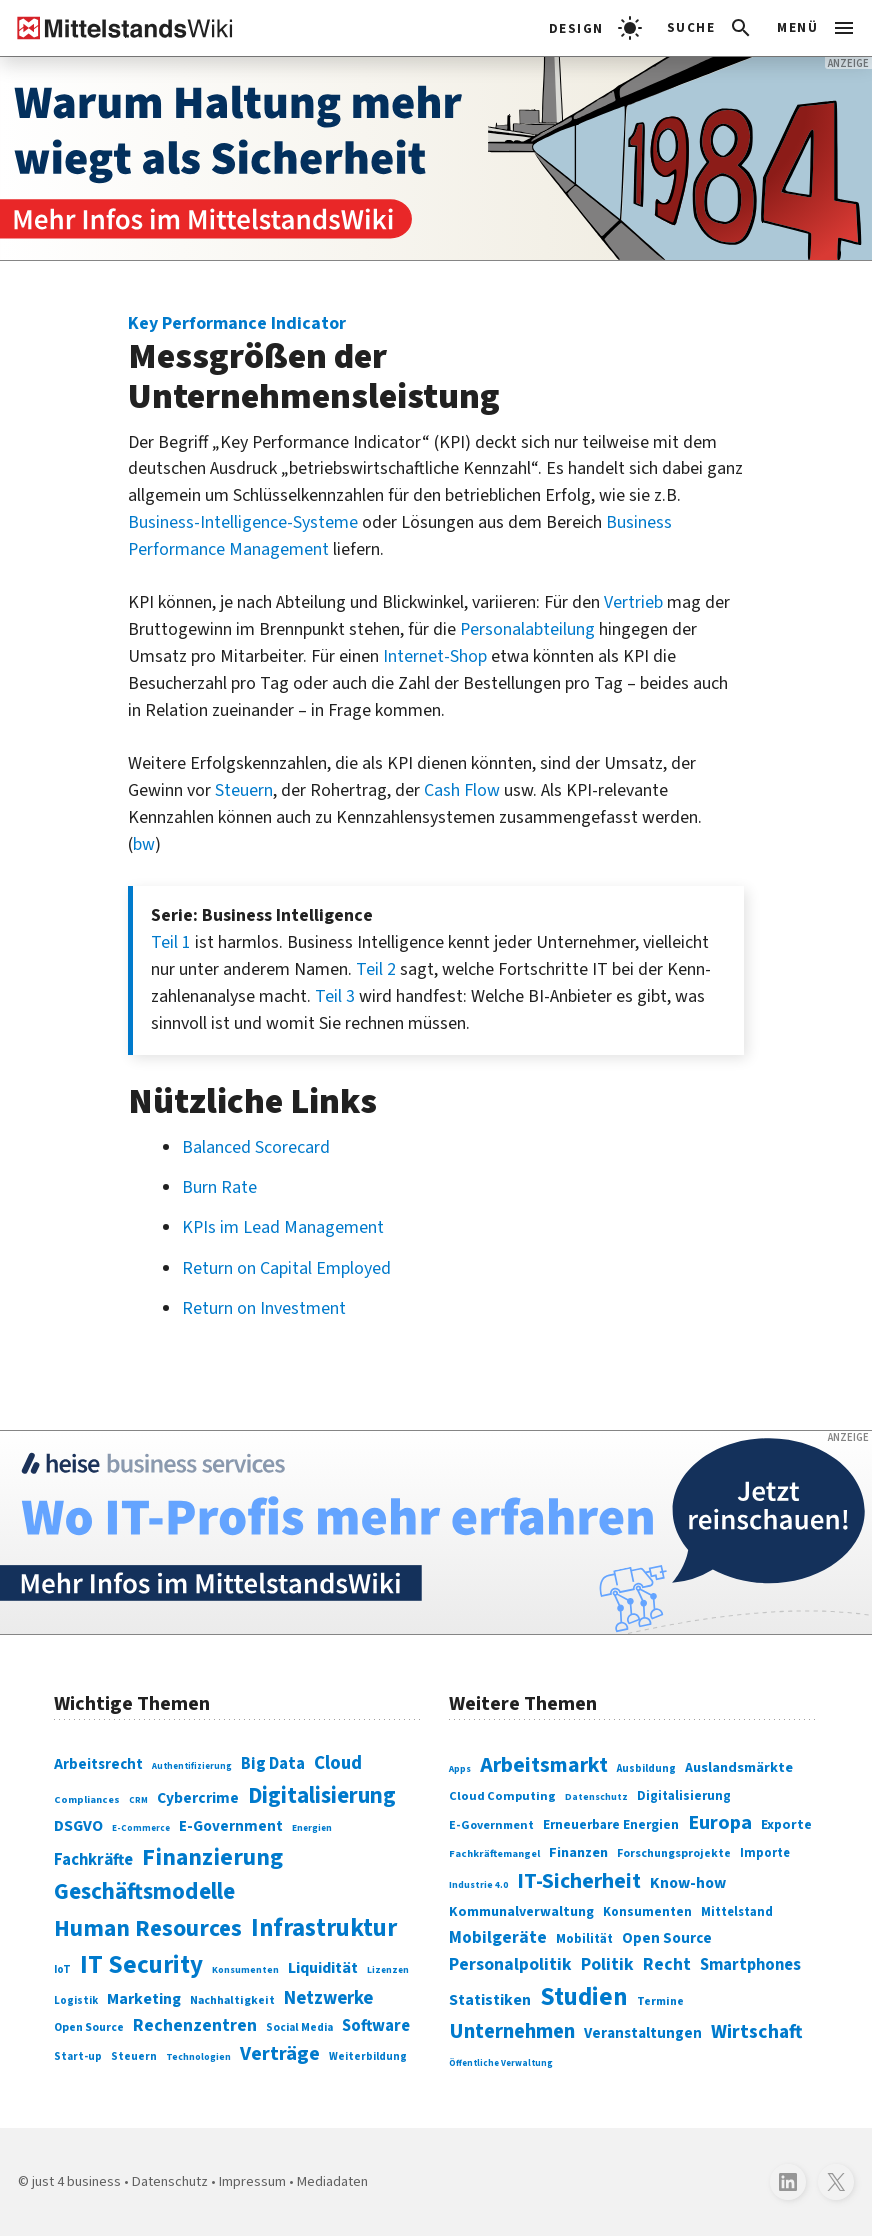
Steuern (244, 790)
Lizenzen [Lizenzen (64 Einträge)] (388, 1970)
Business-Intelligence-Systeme (243, 522)
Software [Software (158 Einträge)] (376, 2026)
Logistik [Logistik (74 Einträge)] (76, 2000)
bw (144, 844)
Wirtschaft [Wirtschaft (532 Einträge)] (757, 2032)
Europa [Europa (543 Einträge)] (720, 1823)
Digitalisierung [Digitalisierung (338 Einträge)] (322, 1796)
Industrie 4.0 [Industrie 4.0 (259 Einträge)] (478, 1885)
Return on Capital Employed (286, 1268)
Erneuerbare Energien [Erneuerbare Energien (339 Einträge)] (611, 1824)
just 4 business (76, 2181)
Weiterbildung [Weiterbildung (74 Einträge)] (368, 2056)
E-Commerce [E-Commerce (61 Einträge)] (141, 1828)
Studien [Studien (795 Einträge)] (584, 1997)
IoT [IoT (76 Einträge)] (62, 1969)
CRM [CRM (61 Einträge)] (138, 1800)
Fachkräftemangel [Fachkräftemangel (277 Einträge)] (494, 1853)
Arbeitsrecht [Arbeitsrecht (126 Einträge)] (98, 1764)
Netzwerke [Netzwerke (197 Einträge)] (328, 1998)
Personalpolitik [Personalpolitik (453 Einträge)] (510, 1964)
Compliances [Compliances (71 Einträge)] (87, 1799)
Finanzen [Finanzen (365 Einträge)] (578, 1852)
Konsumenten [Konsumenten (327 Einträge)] (647, 1912)
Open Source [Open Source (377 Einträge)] (667, 1938)
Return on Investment (264, 1308)
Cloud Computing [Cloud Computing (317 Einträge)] (502, 1796)
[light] (595, 28)
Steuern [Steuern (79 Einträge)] (134, 2056)
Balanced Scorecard (256, 1147)
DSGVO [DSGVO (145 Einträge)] (78, 1826)
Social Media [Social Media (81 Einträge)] (299, 2027)
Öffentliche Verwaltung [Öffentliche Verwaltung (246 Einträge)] (501, 2063)
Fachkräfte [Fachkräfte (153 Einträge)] (93, 1860)
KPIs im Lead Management (283, 1227)
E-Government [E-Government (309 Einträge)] (491, 1825)
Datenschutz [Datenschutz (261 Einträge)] (596, 1797)
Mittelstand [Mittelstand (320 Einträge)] (737, 1912)
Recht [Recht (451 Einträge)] (667, 1964)
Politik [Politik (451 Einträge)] (607, 1964)
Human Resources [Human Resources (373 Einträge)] (148, 1928)
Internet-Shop (435, 656)
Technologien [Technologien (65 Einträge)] (198, 2057)
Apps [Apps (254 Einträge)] (460, 1769)
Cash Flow (462, 790)
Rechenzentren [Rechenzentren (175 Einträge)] (195, 2025)
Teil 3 (335, 996)
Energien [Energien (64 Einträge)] (312, 1828)
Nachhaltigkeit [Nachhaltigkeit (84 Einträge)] (232, 2000)
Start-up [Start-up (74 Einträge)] (78, 2056)
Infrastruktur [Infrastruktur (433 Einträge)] (324, 1928)
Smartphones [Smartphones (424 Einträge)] (750, 1965)
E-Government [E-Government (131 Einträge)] (231, 1826)
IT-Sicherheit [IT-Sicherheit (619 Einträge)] (579, 1881)
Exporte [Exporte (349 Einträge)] (786, 1824)
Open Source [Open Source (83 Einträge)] (89, 2027)
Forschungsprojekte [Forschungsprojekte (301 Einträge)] (674, 1853)
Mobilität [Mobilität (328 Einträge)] (584, 1939)
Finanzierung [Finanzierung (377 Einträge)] (212, 1857)
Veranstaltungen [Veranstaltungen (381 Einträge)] (643, 2033)
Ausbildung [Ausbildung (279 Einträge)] (646, 1768)
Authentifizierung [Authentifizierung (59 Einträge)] (192, 1766)
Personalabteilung (527, 629)
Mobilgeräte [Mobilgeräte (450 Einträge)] (498, 1937)
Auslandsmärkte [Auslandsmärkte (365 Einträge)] (739, 1767)
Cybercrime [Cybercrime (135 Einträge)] (198, 1798)
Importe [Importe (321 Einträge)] (765, 1853)
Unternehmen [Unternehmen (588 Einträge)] (512, 2031)
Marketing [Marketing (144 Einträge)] (144, 1999)
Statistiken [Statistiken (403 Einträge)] (490, 2000)
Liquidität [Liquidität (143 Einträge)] (323, 1968)
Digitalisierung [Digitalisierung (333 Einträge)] (684, 1796)
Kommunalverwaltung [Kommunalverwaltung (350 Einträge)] (521, 1912)
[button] (710, 28)
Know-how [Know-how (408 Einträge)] (688, 1883)
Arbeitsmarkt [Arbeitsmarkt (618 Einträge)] (544, 1765)
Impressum (252, 2181)
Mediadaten (332, 2181)
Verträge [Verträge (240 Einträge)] (280, 2053)
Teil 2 (376, 969)
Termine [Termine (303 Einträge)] (660, 2001)
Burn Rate (219, 1187)
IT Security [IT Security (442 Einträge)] (141, 1965)
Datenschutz (170, 2181)
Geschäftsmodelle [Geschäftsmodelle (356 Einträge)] (144, 1891)
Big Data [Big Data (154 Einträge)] (273, 1764)
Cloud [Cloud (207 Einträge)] (338, 1763)
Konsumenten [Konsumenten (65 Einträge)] (245, 1970)
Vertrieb (633, 602)
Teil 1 (171, 942)
